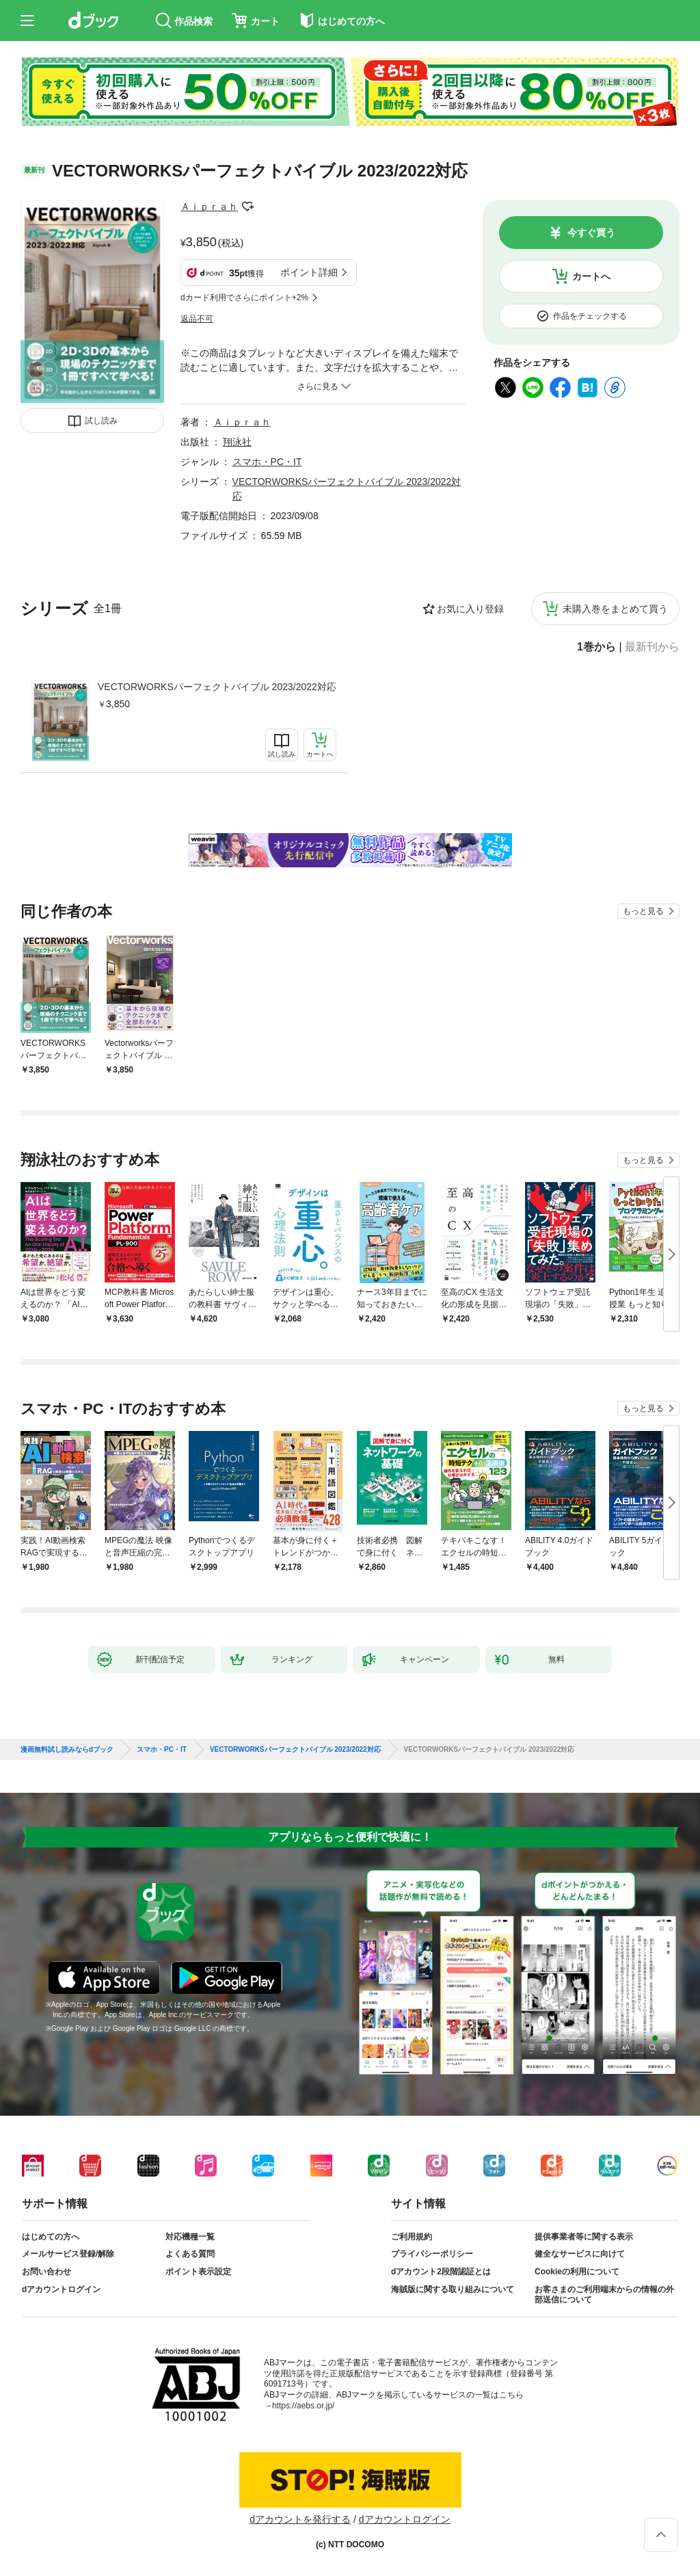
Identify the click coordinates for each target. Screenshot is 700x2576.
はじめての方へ (50, 2237)
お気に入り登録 (470, 608)
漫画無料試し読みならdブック (67, 1749)
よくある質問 (190, 2254)
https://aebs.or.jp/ (303, 2405)
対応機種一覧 (190, 2237)
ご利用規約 (411, 2237)
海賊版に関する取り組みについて (452, 2289)
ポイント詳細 (309, 272)
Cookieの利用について (577, 2271)
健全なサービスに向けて (580, 2254)
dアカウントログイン (61, 2289)
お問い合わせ (46, 2271)
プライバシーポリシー (432, 2254)
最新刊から (652, 647)
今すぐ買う (591, 232)
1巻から (596, 647)
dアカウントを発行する (300, 2519)
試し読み (101, 420)
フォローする (247, 206)
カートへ (591, 276)
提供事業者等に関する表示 (584, 2237)
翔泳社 (237, 441)
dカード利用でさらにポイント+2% (244, 297)
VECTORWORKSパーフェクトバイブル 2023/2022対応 (217, 686)
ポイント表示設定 (198, 2271)
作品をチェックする (590, 316)
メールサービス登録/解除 (68, 2254)
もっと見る (643, 911)
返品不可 (196, 319)
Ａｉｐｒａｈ (209, 206)
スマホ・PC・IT (267, 461)
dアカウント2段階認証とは (441, 2271)
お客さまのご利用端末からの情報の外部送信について (604, 2295)
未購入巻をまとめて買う (615, 608)
